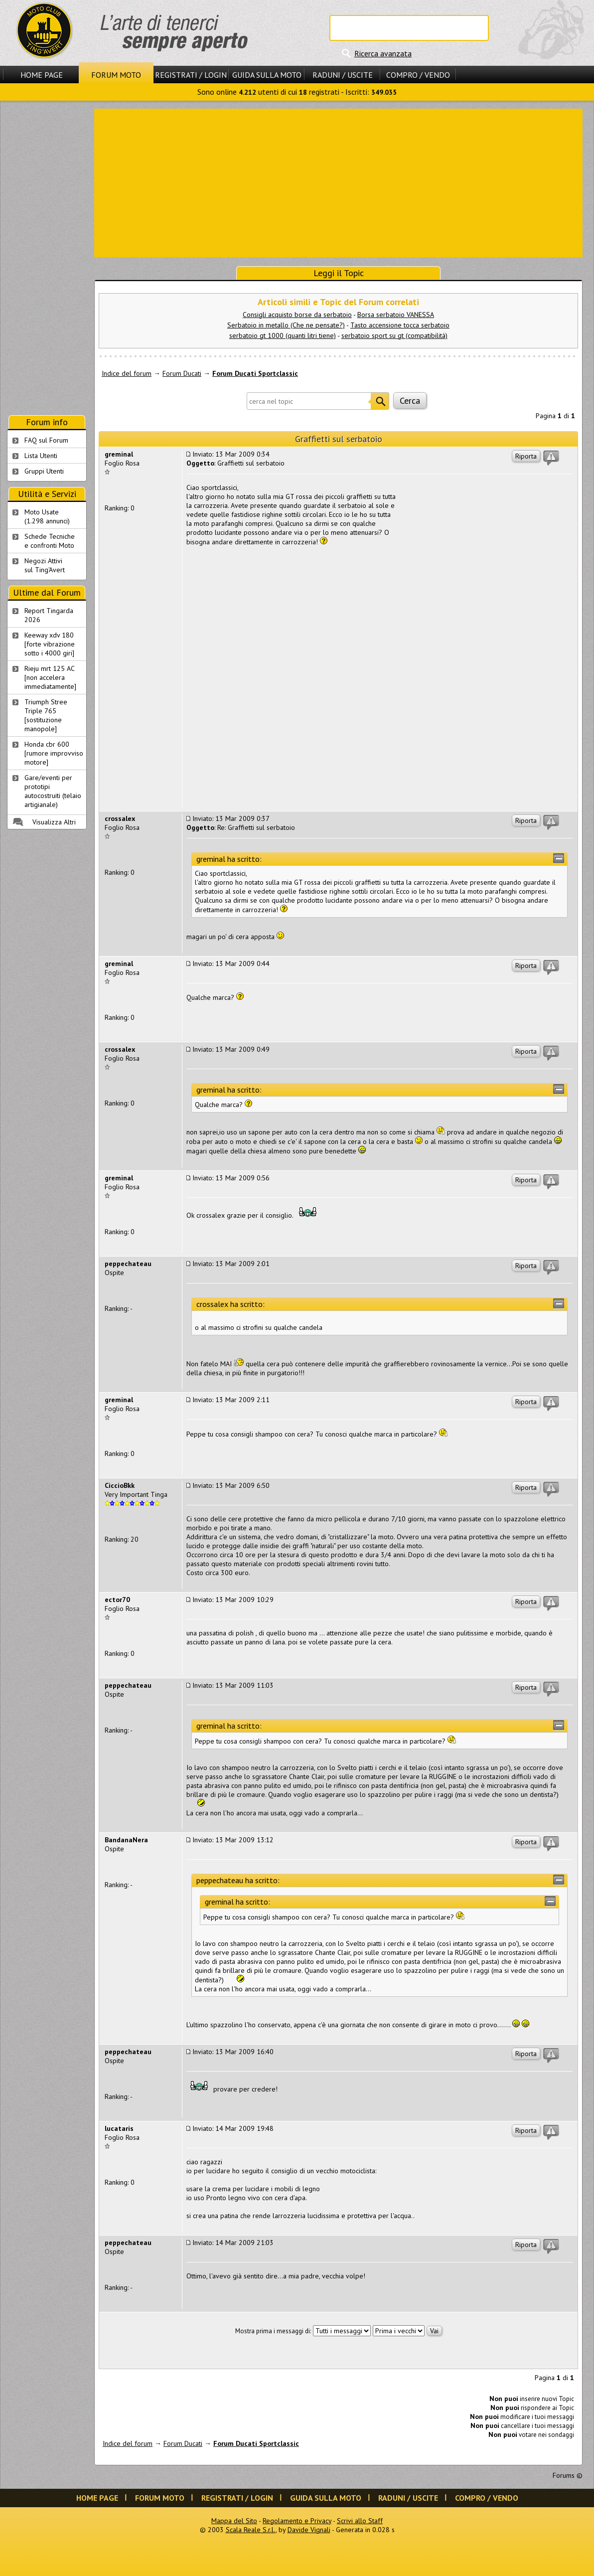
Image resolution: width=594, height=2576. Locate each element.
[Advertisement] (338, 182)
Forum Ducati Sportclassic (255, 373)
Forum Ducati (181, 373)
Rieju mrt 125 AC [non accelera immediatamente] (50, 677)
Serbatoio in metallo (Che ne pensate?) (286, 325)
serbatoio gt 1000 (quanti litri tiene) (282, 335)
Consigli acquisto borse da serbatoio (297, 314)
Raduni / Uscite (342, 75)
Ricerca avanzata (383, 53)
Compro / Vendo (418, 75)
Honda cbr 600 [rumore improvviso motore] (53, 753)
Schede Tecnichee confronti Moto (49, 541)
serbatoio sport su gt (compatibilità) (394, 335)
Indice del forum (126, 373)
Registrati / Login (191, 75)
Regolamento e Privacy (297, 2520)
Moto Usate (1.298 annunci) (47, 516)
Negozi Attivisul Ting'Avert (44, 565)
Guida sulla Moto (266, 75)
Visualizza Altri (54, 821)
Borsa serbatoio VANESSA (395, 314)
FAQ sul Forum (46, 440)
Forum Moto (116, 75)
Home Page (41, 75)
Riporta (526, 456)
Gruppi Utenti (44, 471)
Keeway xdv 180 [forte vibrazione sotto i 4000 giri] (49, 644)
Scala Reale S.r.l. (251, 2529)
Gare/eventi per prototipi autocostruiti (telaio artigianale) (52, 791)
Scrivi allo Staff (360, 2520)
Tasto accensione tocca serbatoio (399, 325)
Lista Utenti (40, 455)
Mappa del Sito (234, 2520)
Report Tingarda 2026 (48, 615)
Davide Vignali (309, 2529)
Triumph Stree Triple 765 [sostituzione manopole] (45, 715)
